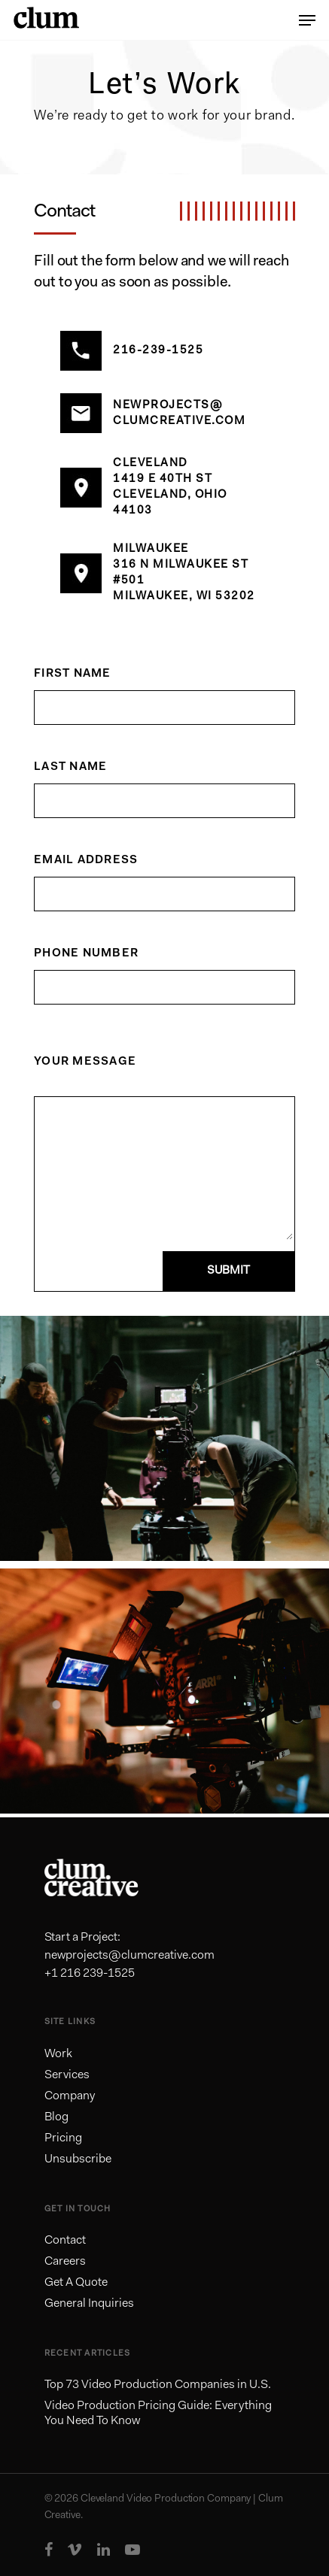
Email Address (86, 860)
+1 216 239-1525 (89, 1974)
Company (69, 2096)
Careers (65, 2262)
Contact (65, 2241)
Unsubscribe (77, 2159)
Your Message (85, 1062)
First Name (72, 674)
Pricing (63, 2138)
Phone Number (86, 953)
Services (67, 2075)
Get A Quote (76, 2283)
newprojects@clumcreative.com (129, 1956)
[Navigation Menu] (307, 20)
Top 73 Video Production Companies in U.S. (157, 2385)
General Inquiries (89, 2304)
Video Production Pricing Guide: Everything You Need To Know (158, 2413)
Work (58, 2054)
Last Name (70, 767)
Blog (56, 2117)
